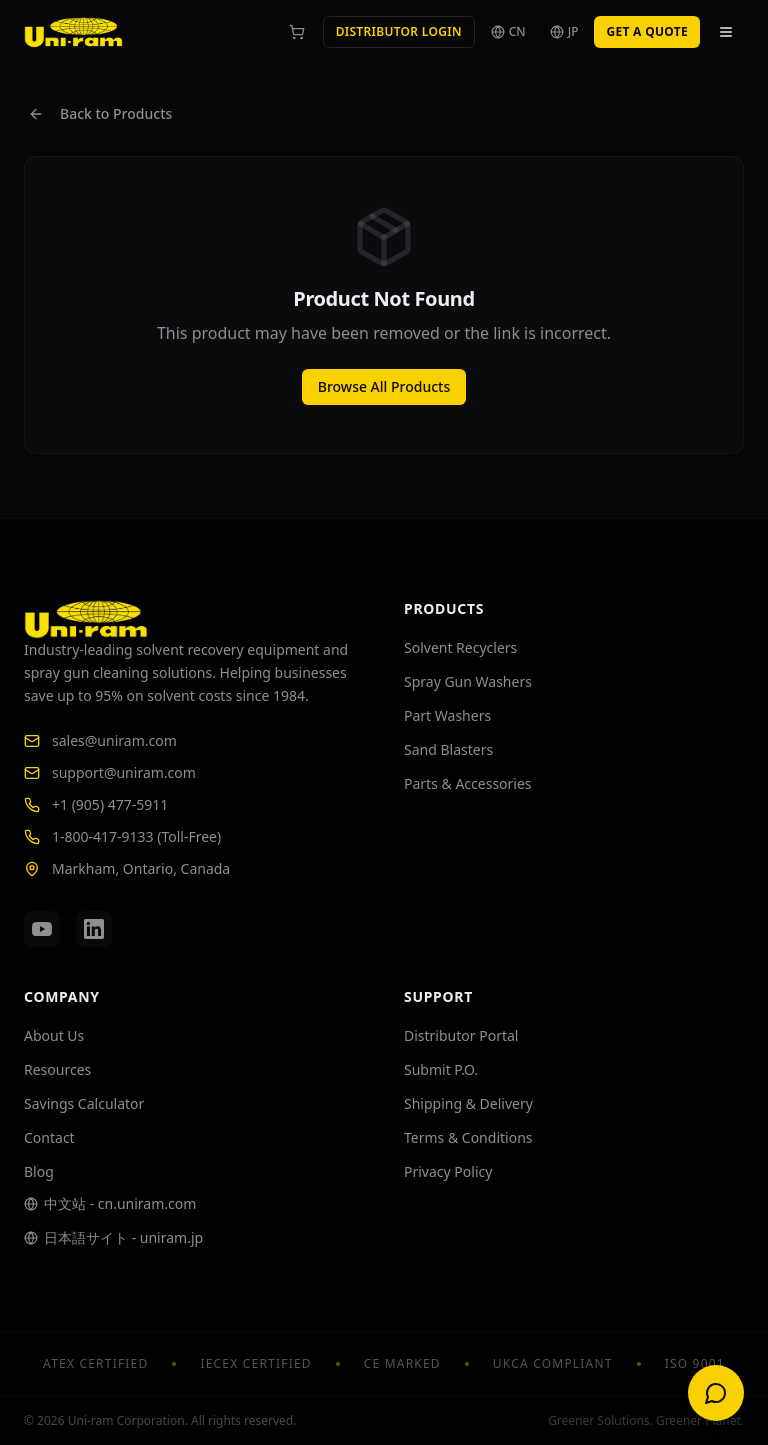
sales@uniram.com (100, 740)
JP (564, 31)
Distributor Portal (461, 1035)
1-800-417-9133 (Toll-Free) (122, 836)
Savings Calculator (84, 1103)
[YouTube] (42, 929)
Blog (39, 1171)
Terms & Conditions (468, 1137)
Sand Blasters (448, 749)
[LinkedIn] (94, 929)
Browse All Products (384, 386)
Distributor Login (399, 31)
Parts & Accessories (468, 783)
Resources (57, 1069)
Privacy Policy (448, 1171)
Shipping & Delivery (468, 1103)
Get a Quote (647, 31)
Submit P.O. (441, 1069)
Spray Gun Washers (468, 681)
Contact (49, 1137)
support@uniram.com (110, 772)
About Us (54, 1035)
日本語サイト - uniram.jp (113, 1237)
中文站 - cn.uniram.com (110, 1203)
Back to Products (100, 113)
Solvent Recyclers (460, 647)
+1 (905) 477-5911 (96, 804)
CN (508, 31)
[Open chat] (716, 1393)
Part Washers (447, 715)
